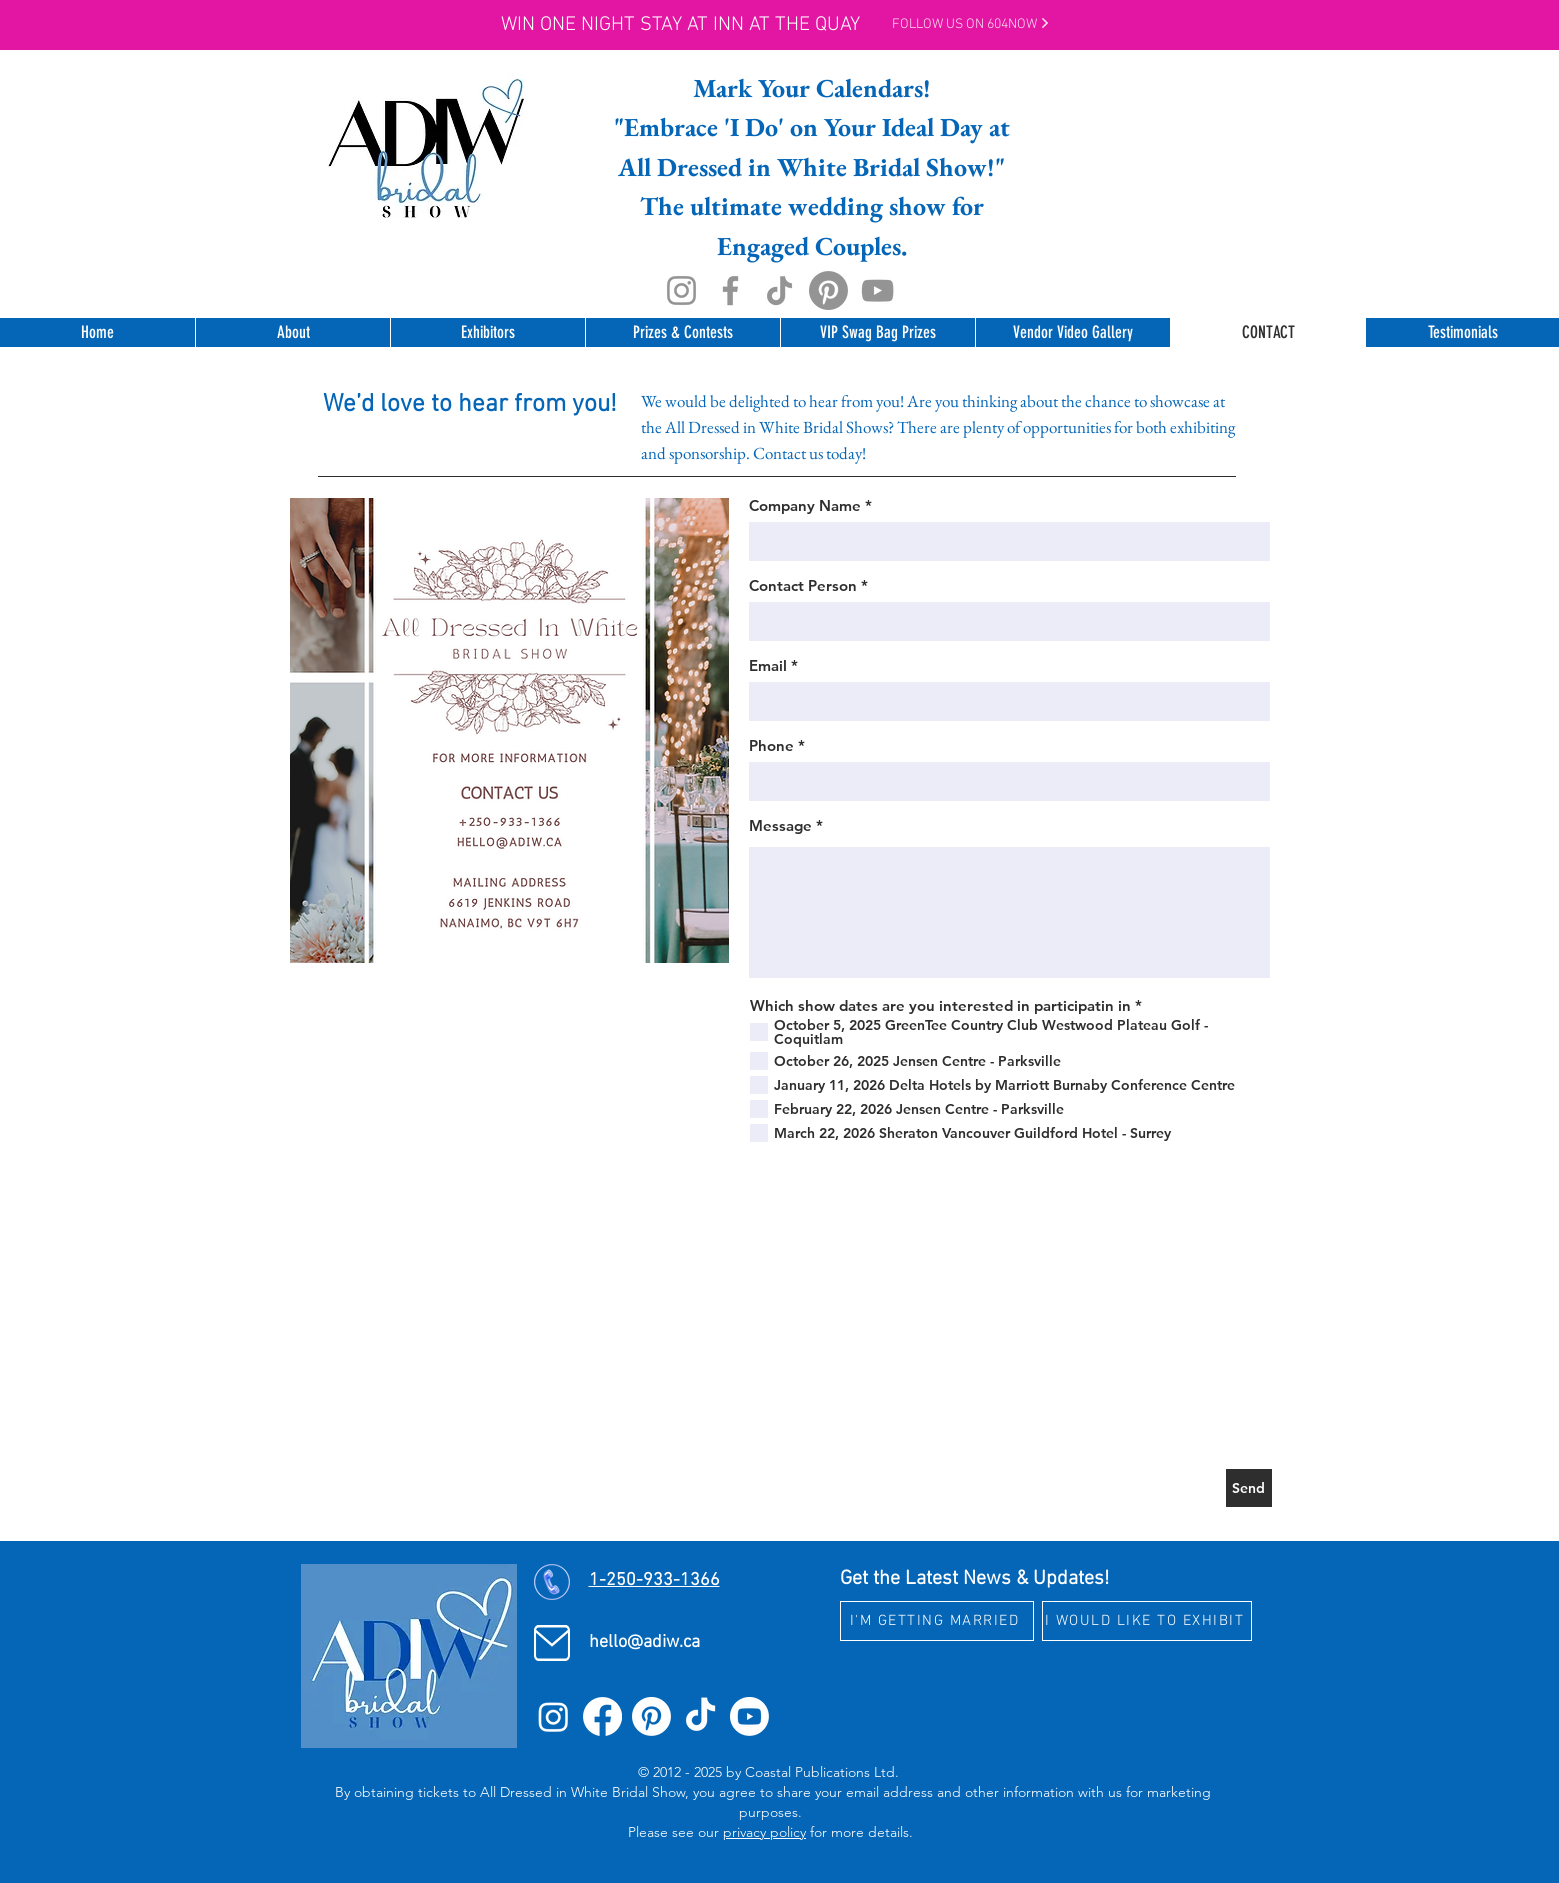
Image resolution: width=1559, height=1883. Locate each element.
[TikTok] (779, 290)
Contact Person (803, 585)
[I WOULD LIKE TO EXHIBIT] (1147, 1621)
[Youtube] (749, 1716)
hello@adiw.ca (644, 1642)
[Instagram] (681, 290)
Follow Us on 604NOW (971, 24)
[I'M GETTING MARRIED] (937, 1621)
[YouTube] (877, 290)
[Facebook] (730, 290)
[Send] (1249, 1488)
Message (780, 825)
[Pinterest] (828, 290)
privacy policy (764, 1832)
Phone (771, 745)
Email (768, 665)
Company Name (805, 505)
